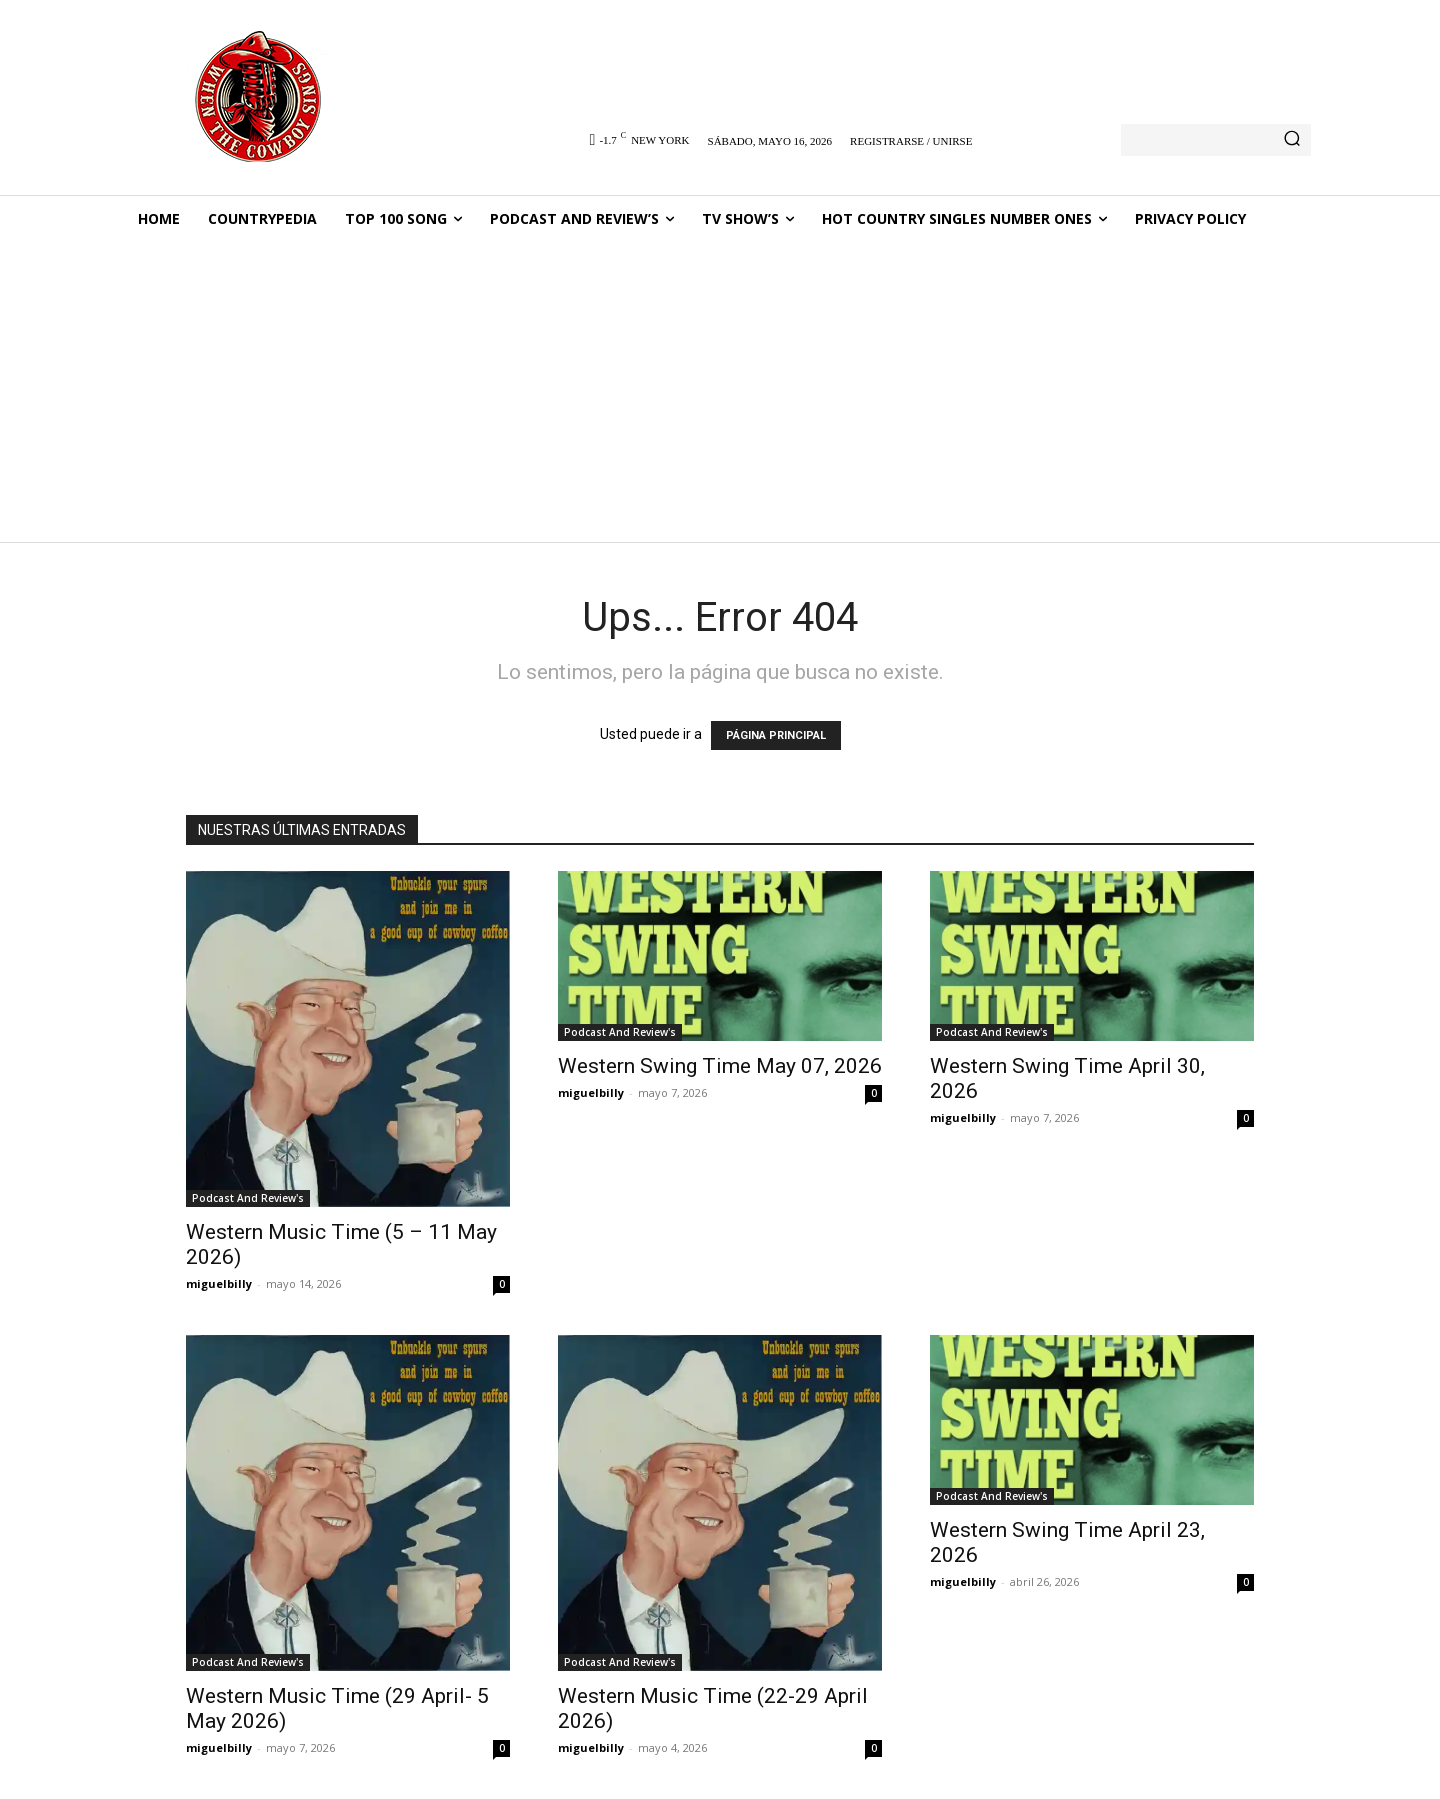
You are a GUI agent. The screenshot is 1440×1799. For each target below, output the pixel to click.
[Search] (1292, 140)
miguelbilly (219, 1283)
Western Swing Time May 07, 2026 (720, 1066)
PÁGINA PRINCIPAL (776, 735)
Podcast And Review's (248, 1198)
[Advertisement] (720, 393)
